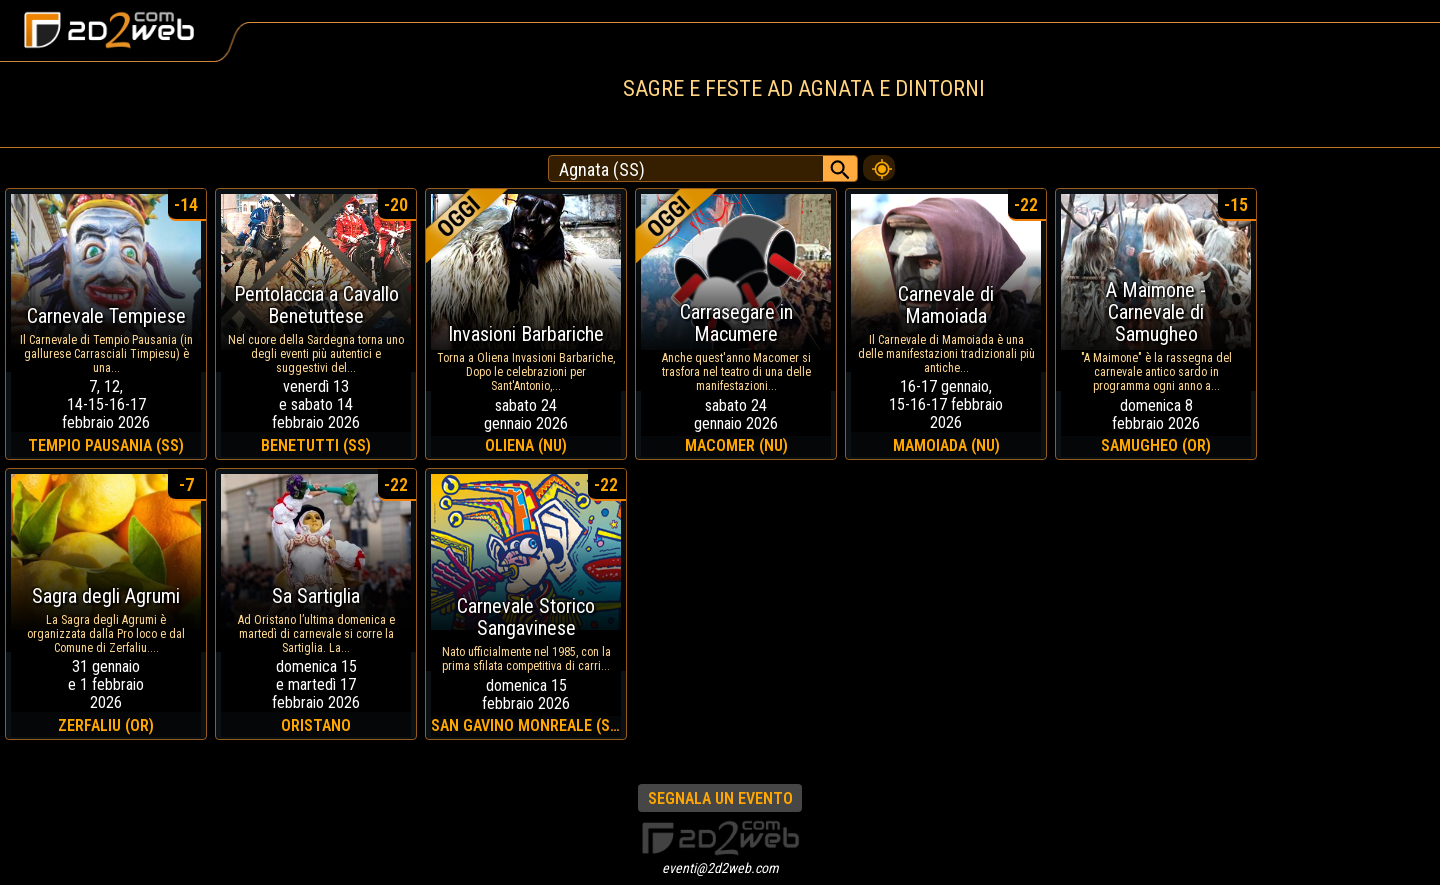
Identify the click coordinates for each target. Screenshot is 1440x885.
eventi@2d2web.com (720, 868)
